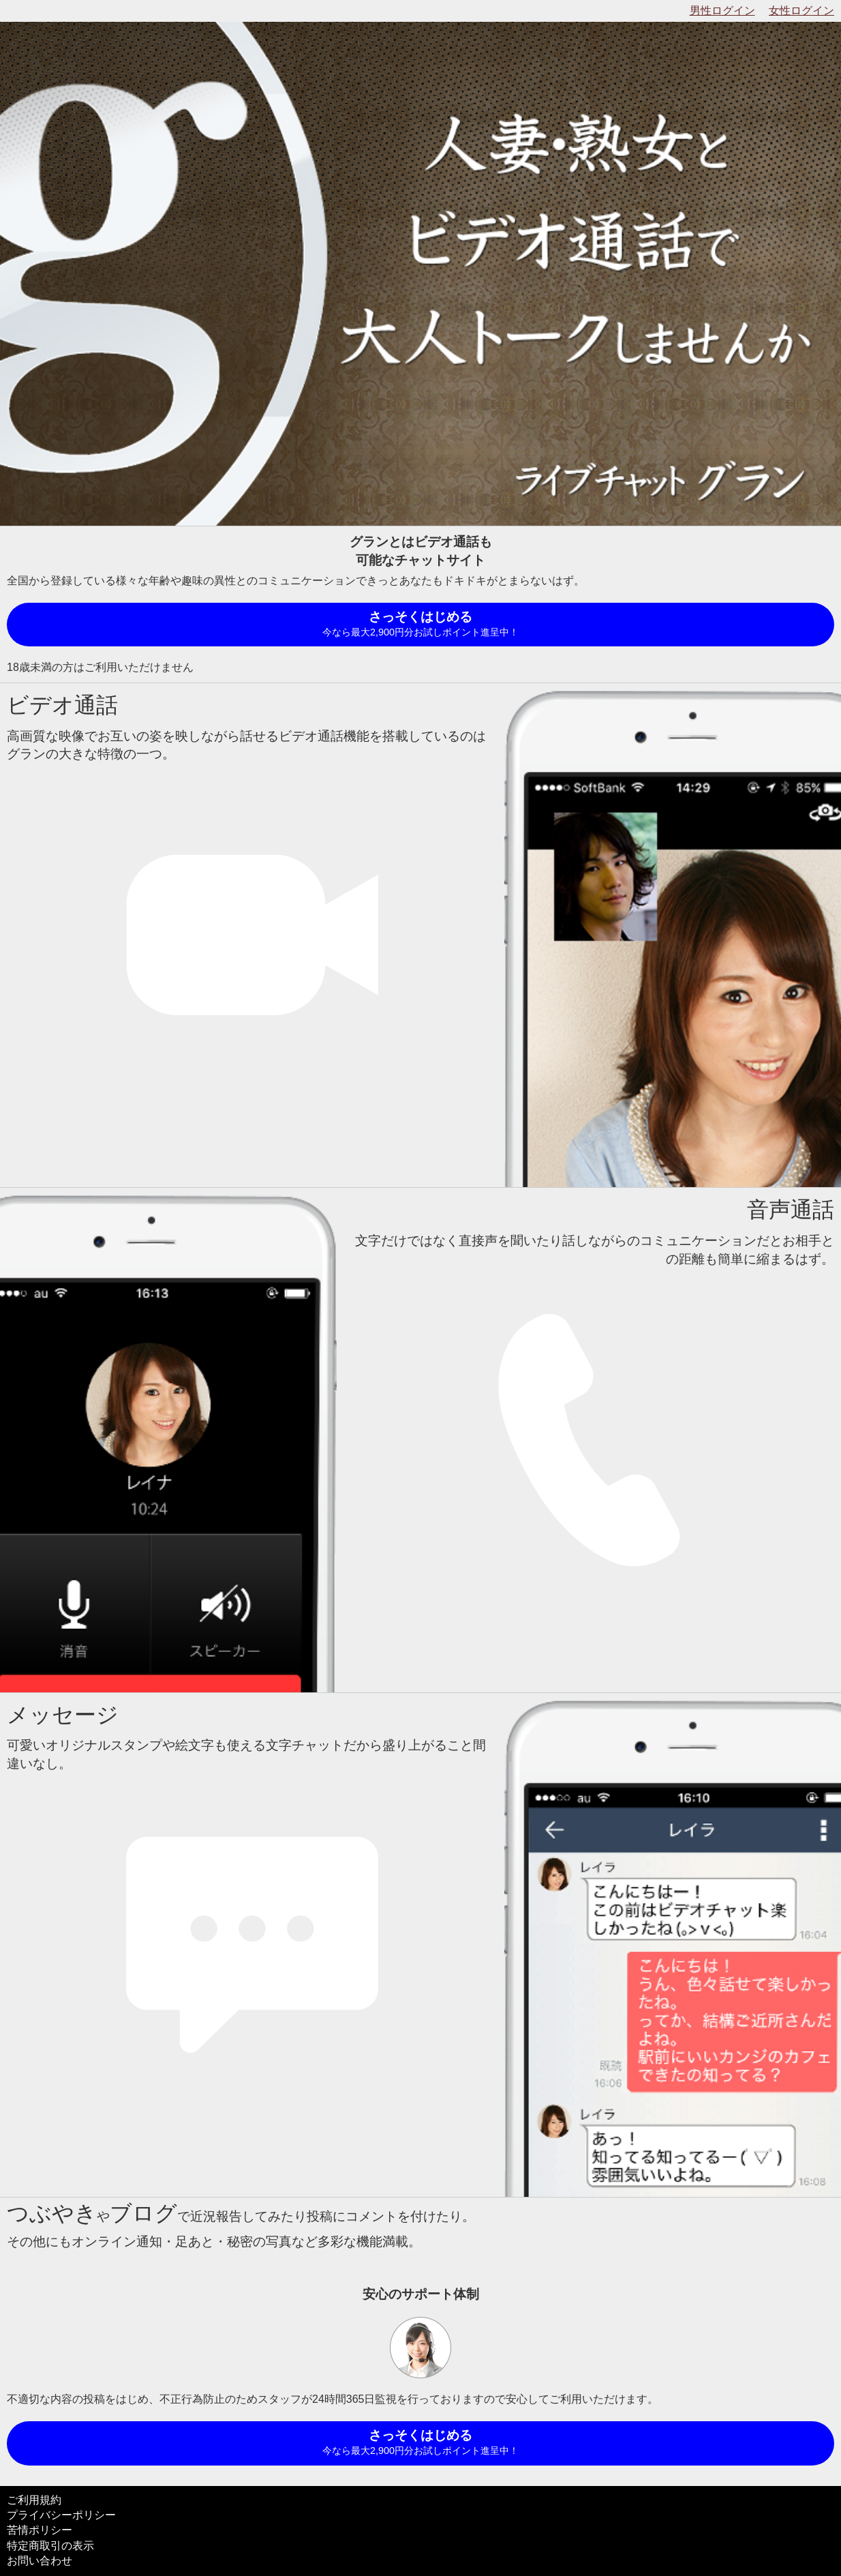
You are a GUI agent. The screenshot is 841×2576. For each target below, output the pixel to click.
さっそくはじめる (420, 625)
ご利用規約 (34, 2500)
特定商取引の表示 (50, 2545)
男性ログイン (722, 10)
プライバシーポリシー (61, 2515)
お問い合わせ (39, 2560)
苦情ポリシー (39, 2530)
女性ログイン (801, 10)
